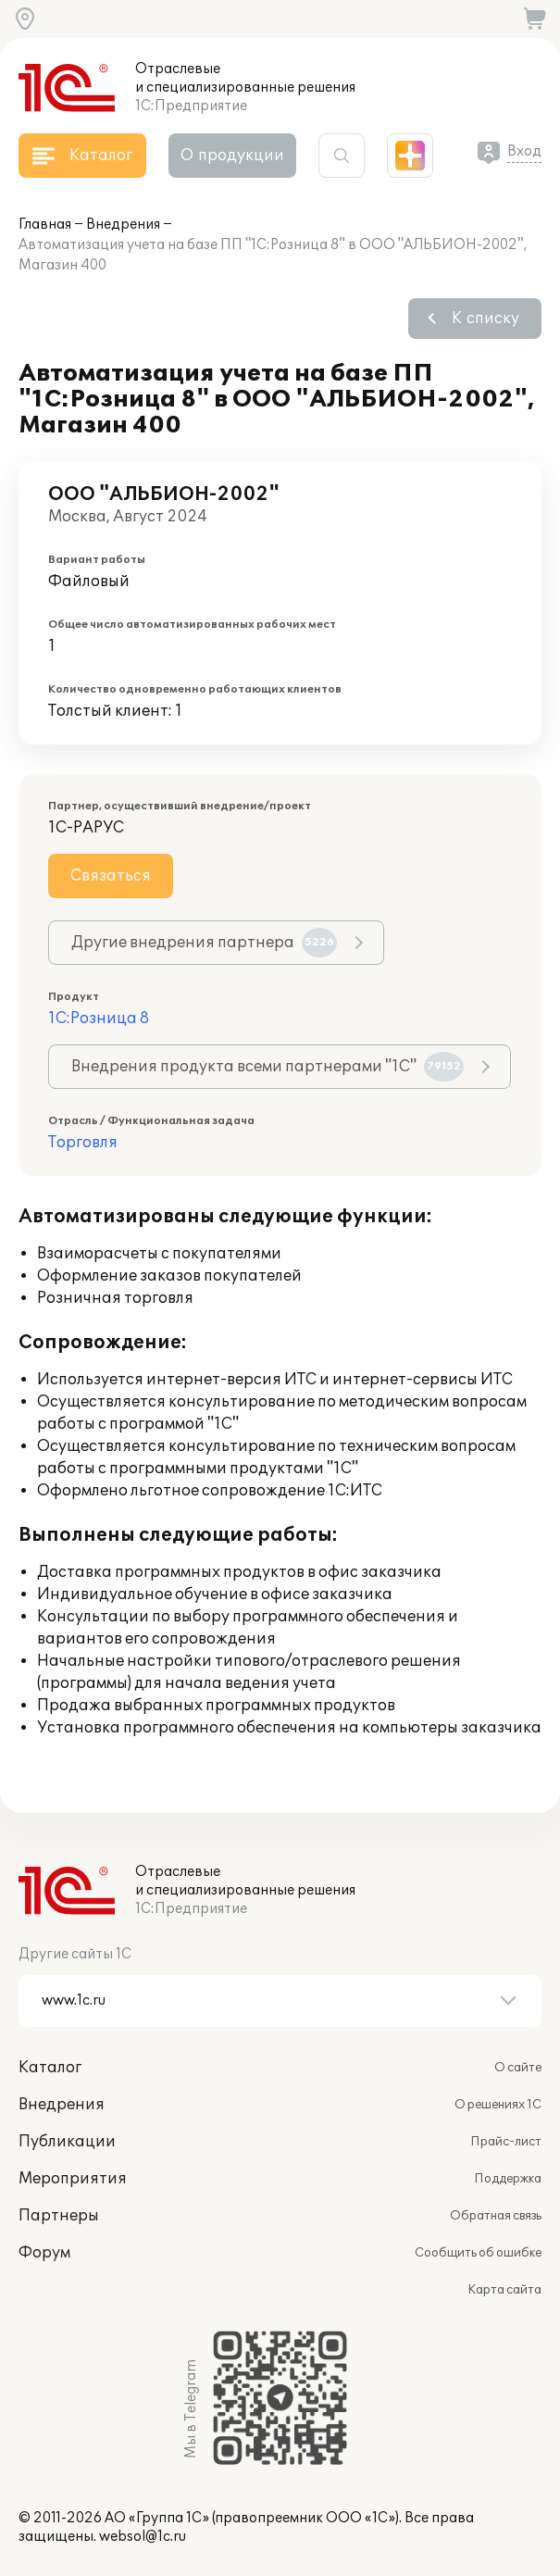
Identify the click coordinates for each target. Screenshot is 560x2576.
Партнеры (59, 2216)
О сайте (517, 2067)
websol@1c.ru (142, 2537)
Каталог (50, 2067)
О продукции (232, 155)
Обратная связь (495, 2215)
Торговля (83, 1142)
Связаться (110, 876)
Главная (45, 224)
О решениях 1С (497, 2104)
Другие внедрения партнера (204, 942)
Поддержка (507, 2178)
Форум (44, 2253)
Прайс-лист (505, 2141)
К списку (485, 318)
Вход (524, 151)
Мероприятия (73, 2179)
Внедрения (123, 224)
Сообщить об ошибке (478, 2252)
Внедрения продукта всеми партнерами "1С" (267, 1067)
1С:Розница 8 (98, 1018)
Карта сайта (504, 2289)
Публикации (67, 2141)
